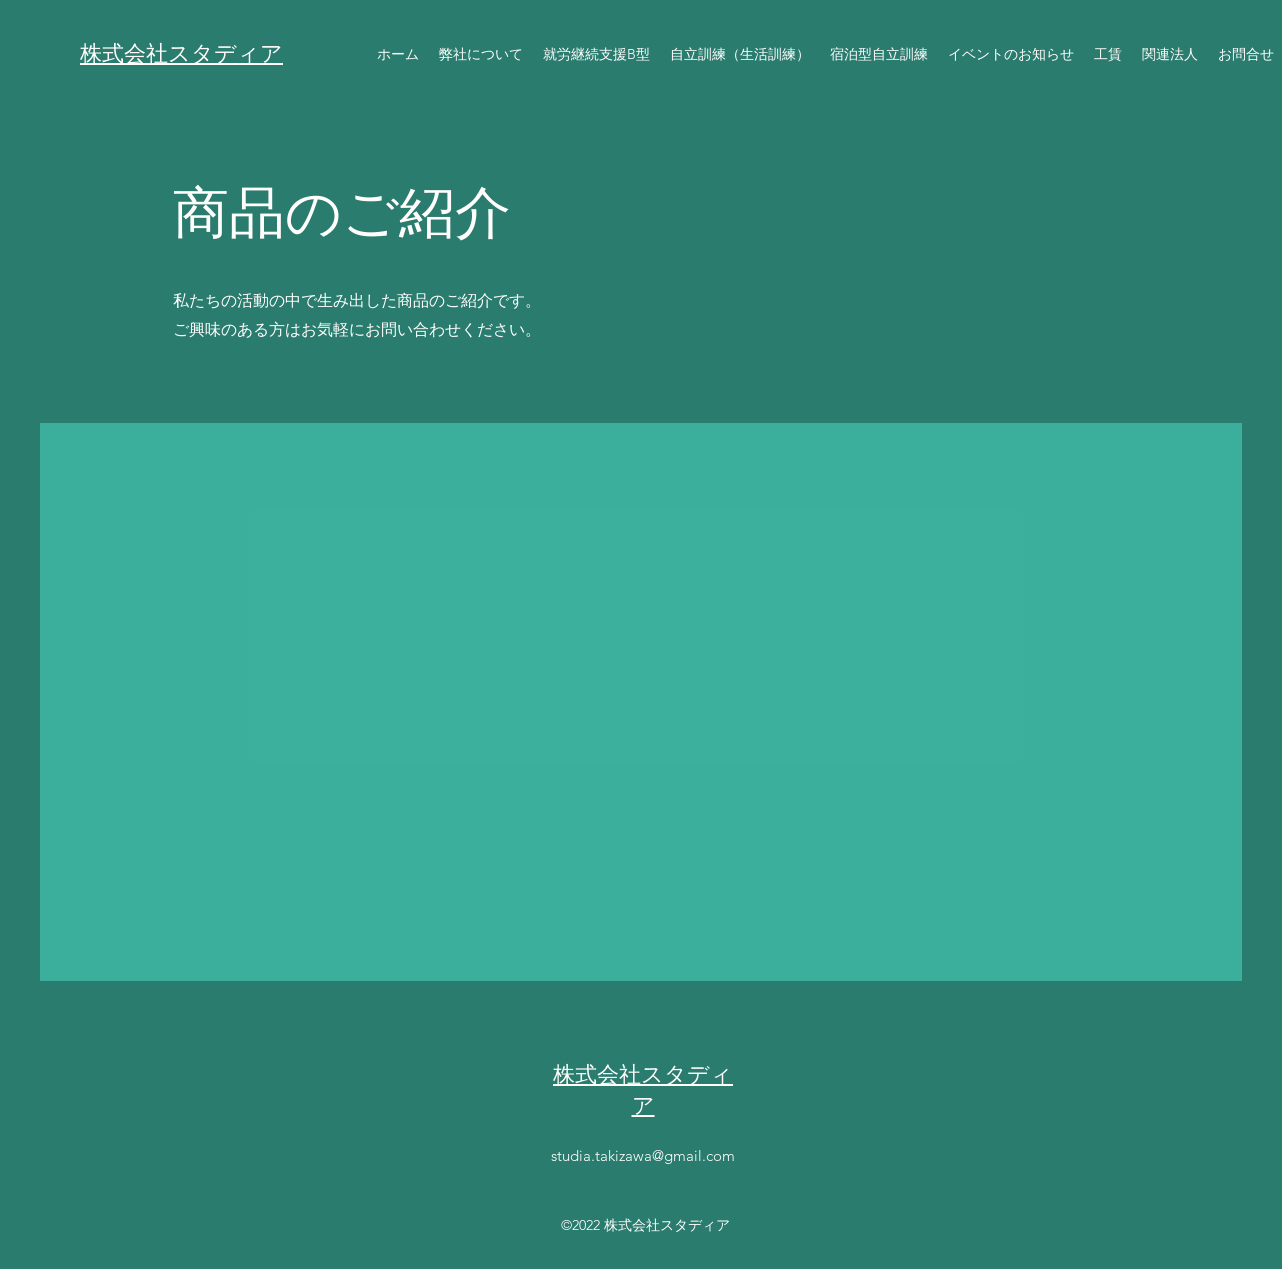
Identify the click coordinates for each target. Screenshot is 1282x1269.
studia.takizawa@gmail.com (643, 1155)
